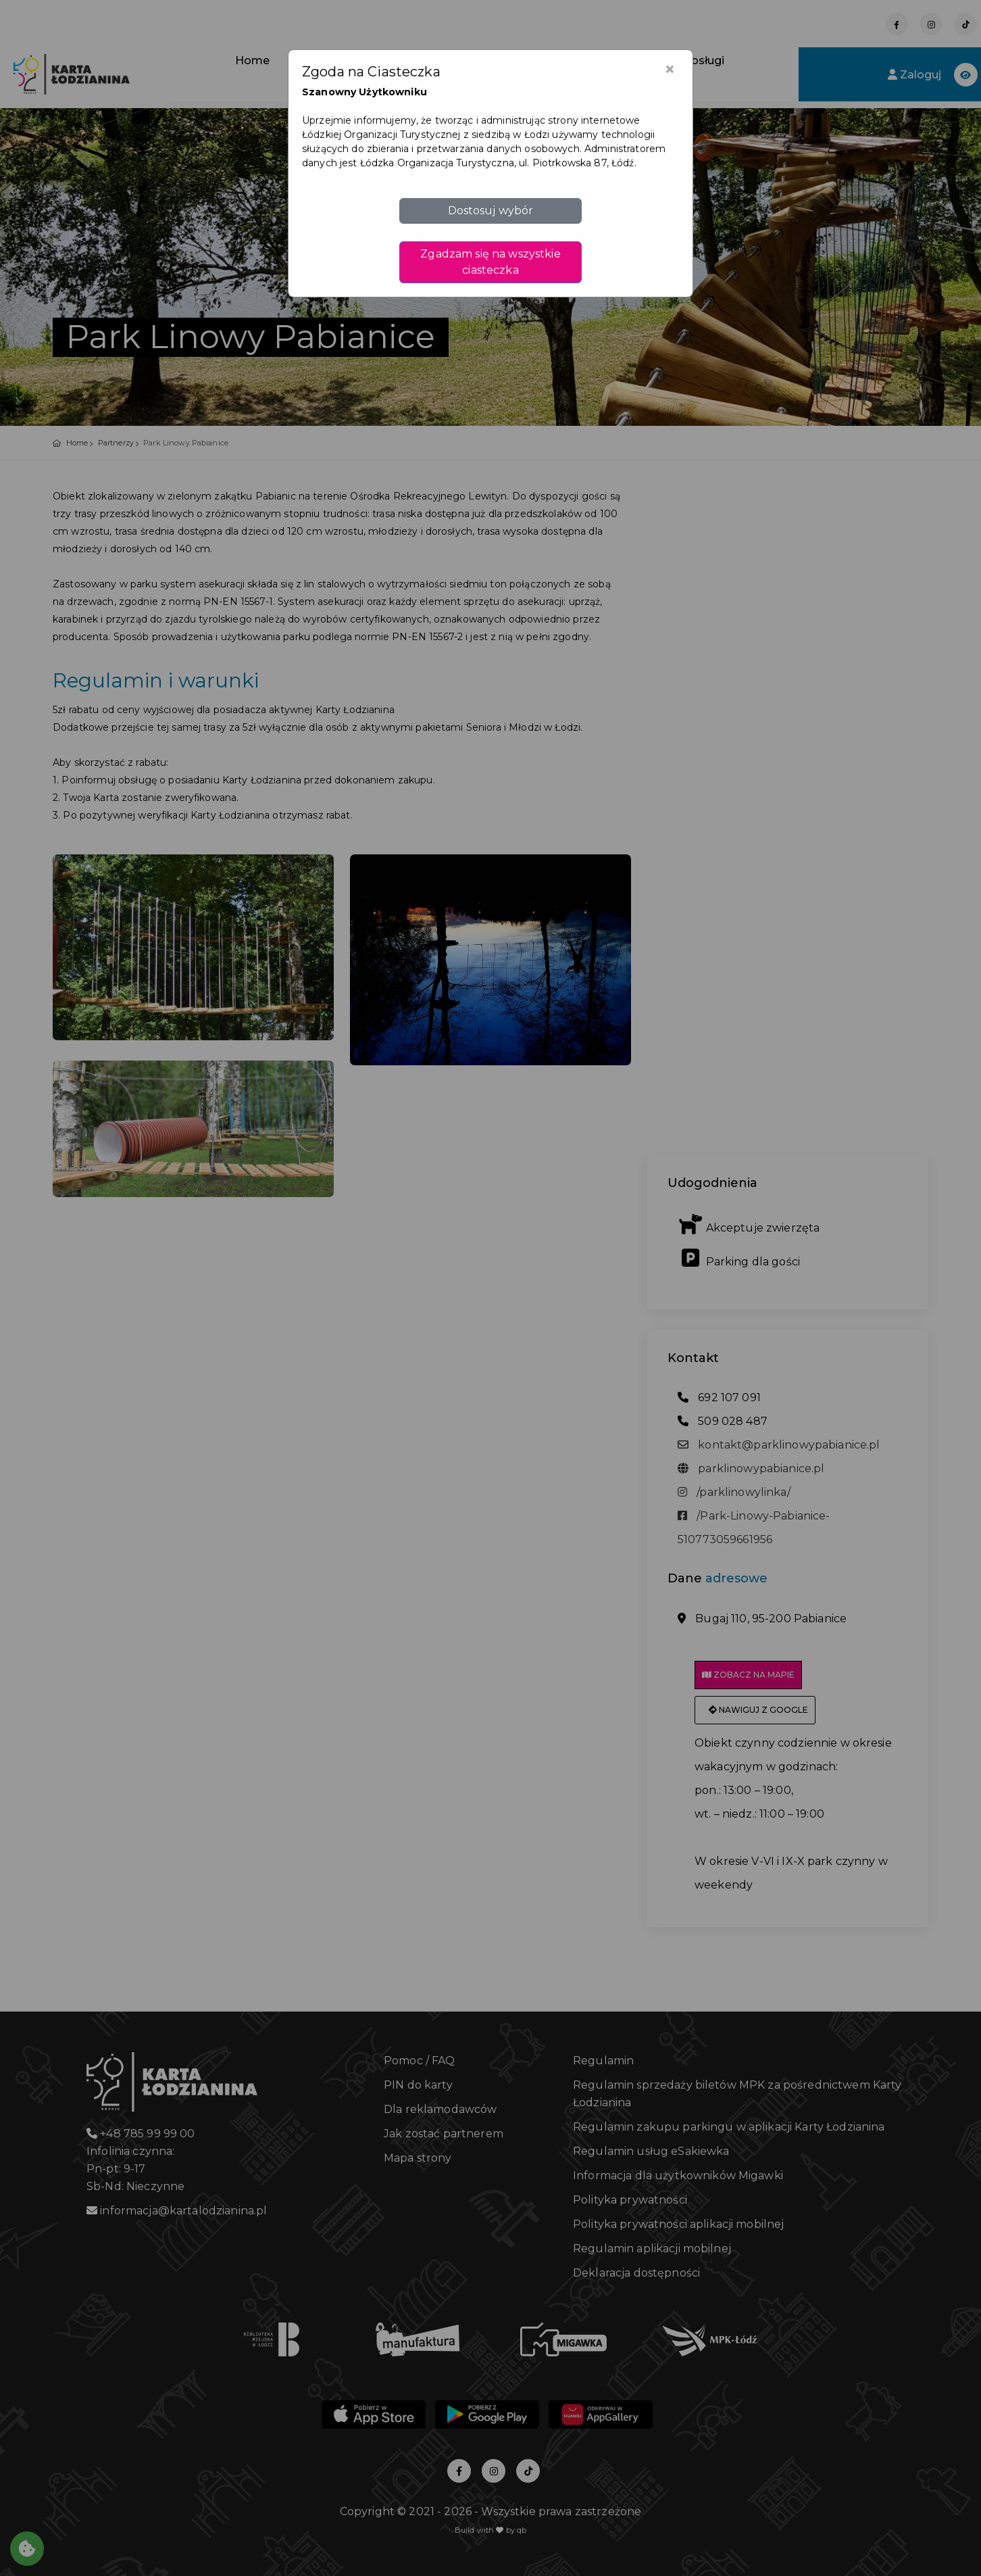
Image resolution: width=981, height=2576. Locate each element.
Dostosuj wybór (491, 210)
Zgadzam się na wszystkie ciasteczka (490, 261)
